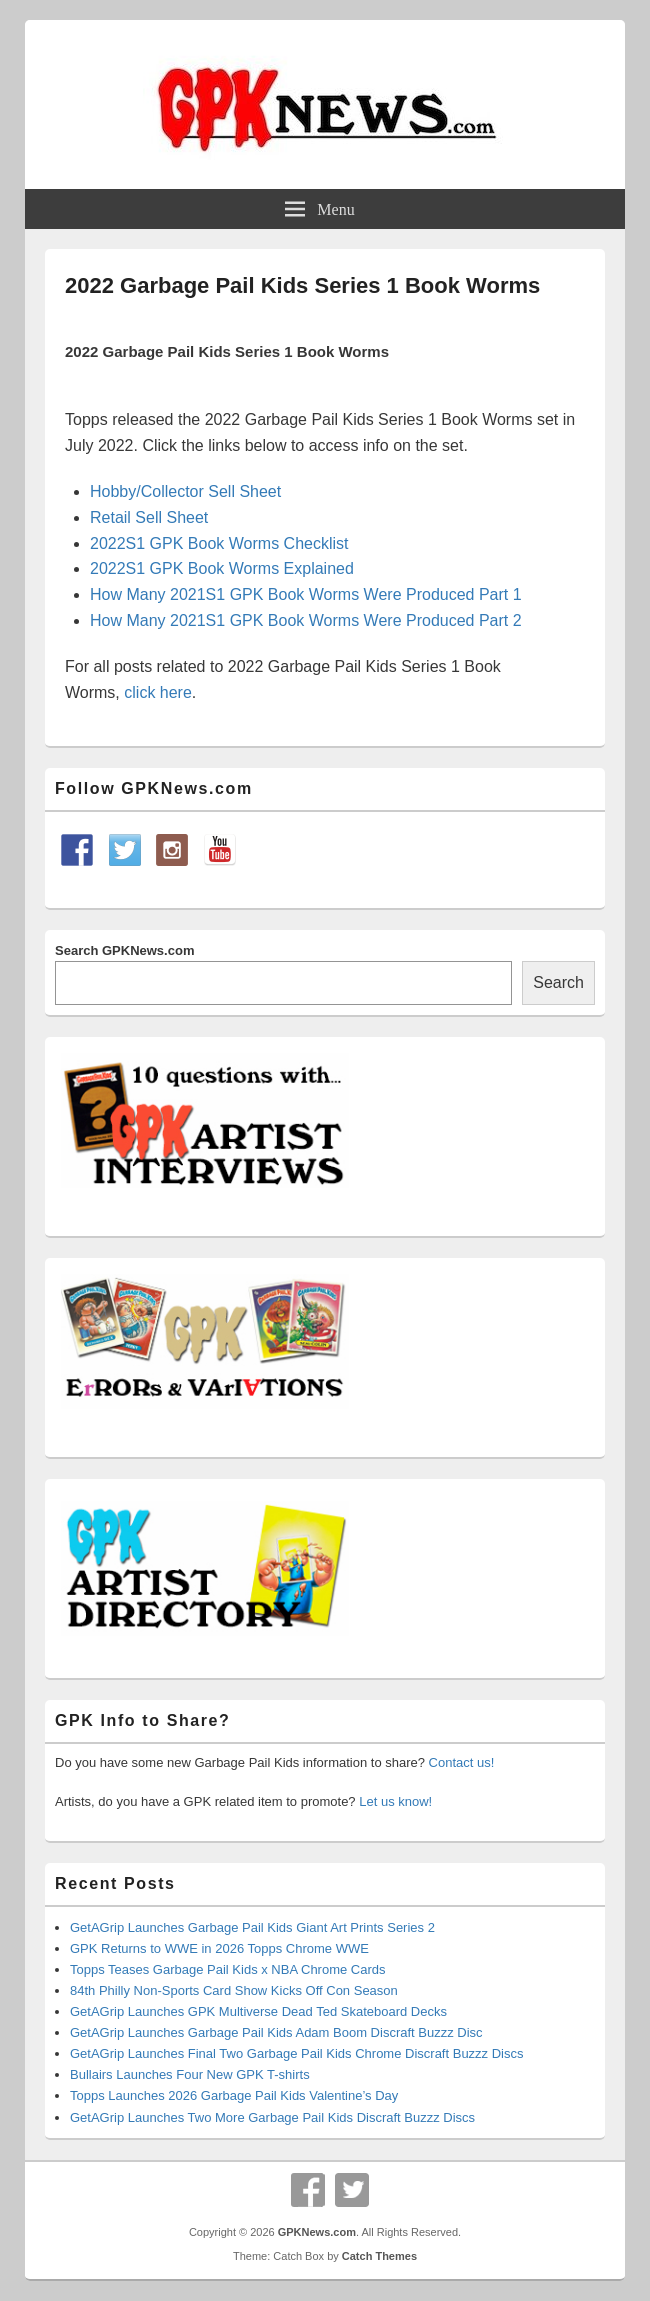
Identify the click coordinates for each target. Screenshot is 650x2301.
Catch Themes (379, 2256)
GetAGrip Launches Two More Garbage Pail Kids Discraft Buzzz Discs (272, 2117)
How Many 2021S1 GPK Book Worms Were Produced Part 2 (306, 620)
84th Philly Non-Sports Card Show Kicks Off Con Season (234, 1990)
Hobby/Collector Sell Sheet (185, 491)
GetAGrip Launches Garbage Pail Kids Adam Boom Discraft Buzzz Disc (276, 2032)
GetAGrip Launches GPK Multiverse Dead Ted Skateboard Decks (258, 2011)
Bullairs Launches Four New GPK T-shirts (190, 2074)
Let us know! (395, 1801)
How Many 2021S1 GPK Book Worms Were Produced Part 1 (306, 594)
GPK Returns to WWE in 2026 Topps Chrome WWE (219, 1948)
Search (558, 982)
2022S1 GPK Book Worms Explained (222, 568)
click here (158, 692)
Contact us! (462, 1762)
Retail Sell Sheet (149, 517)
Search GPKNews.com (124, 950)
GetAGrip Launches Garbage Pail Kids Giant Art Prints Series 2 (252, 1927)
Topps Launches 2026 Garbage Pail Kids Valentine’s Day (234, 2095)
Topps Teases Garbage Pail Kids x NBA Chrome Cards (228, 1969)
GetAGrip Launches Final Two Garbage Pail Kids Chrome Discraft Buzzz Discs (297, 2053)
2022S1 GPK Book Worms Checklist (219, 543)
